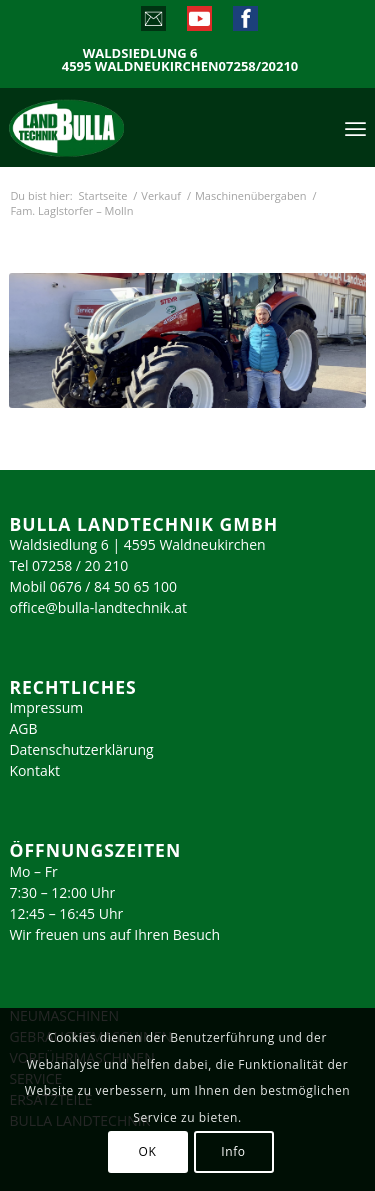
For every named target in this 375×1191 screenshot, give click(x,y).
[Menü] (355, 127)
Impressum (46, 707)
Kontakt (34, 770)
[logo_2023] (109, 127)
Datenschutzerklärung (81, 749)
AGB (23, 728)
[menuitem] (355, 127)
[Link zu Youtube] (198, 23)
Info (233, 1151)
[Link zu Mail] (152, 23)
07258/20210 (259, 66)
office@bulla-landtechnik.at (98, 607)
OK (148, 1151)
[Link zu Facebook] (244, 23)
